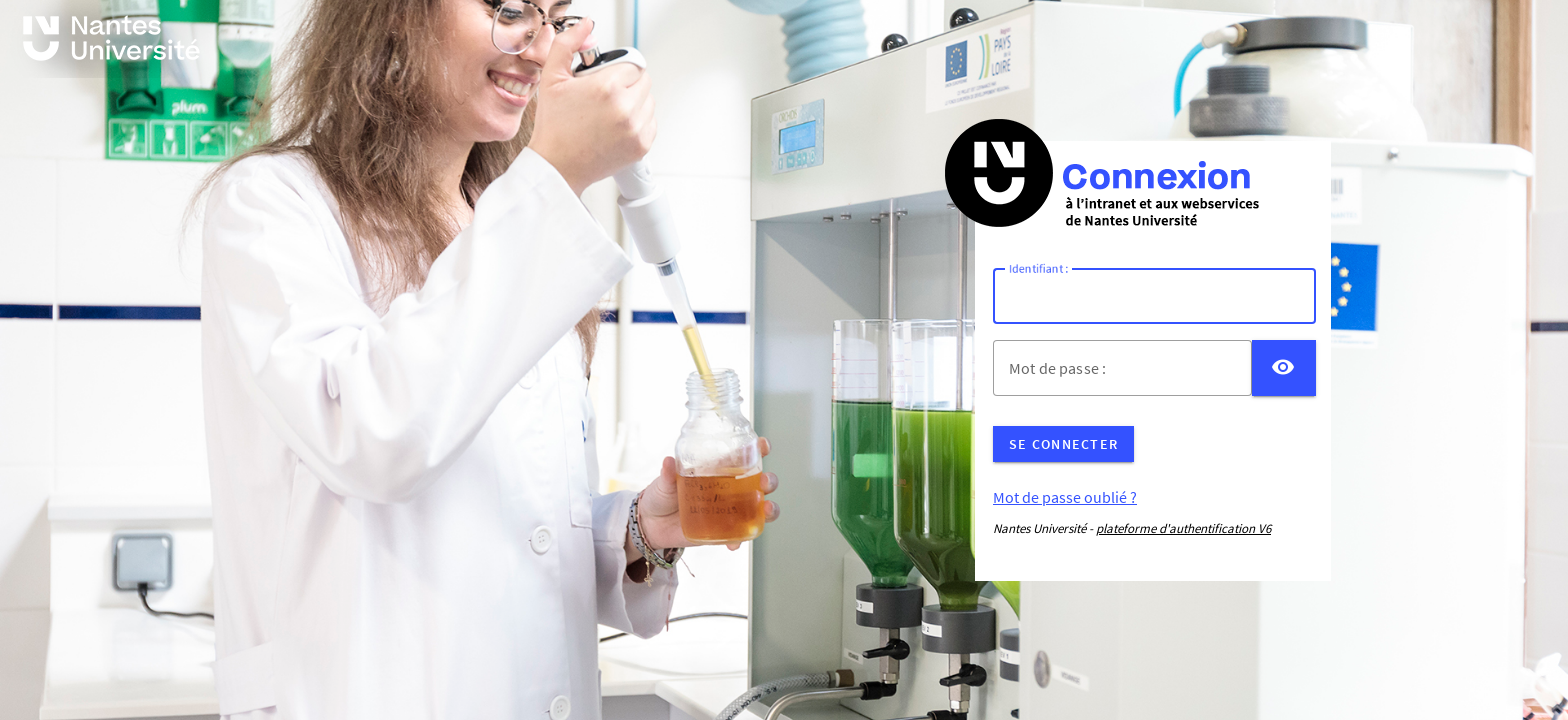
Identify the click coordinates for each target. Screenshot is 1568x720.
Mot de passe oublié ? (1065, 497)
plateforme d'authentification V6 (1183, 528)
